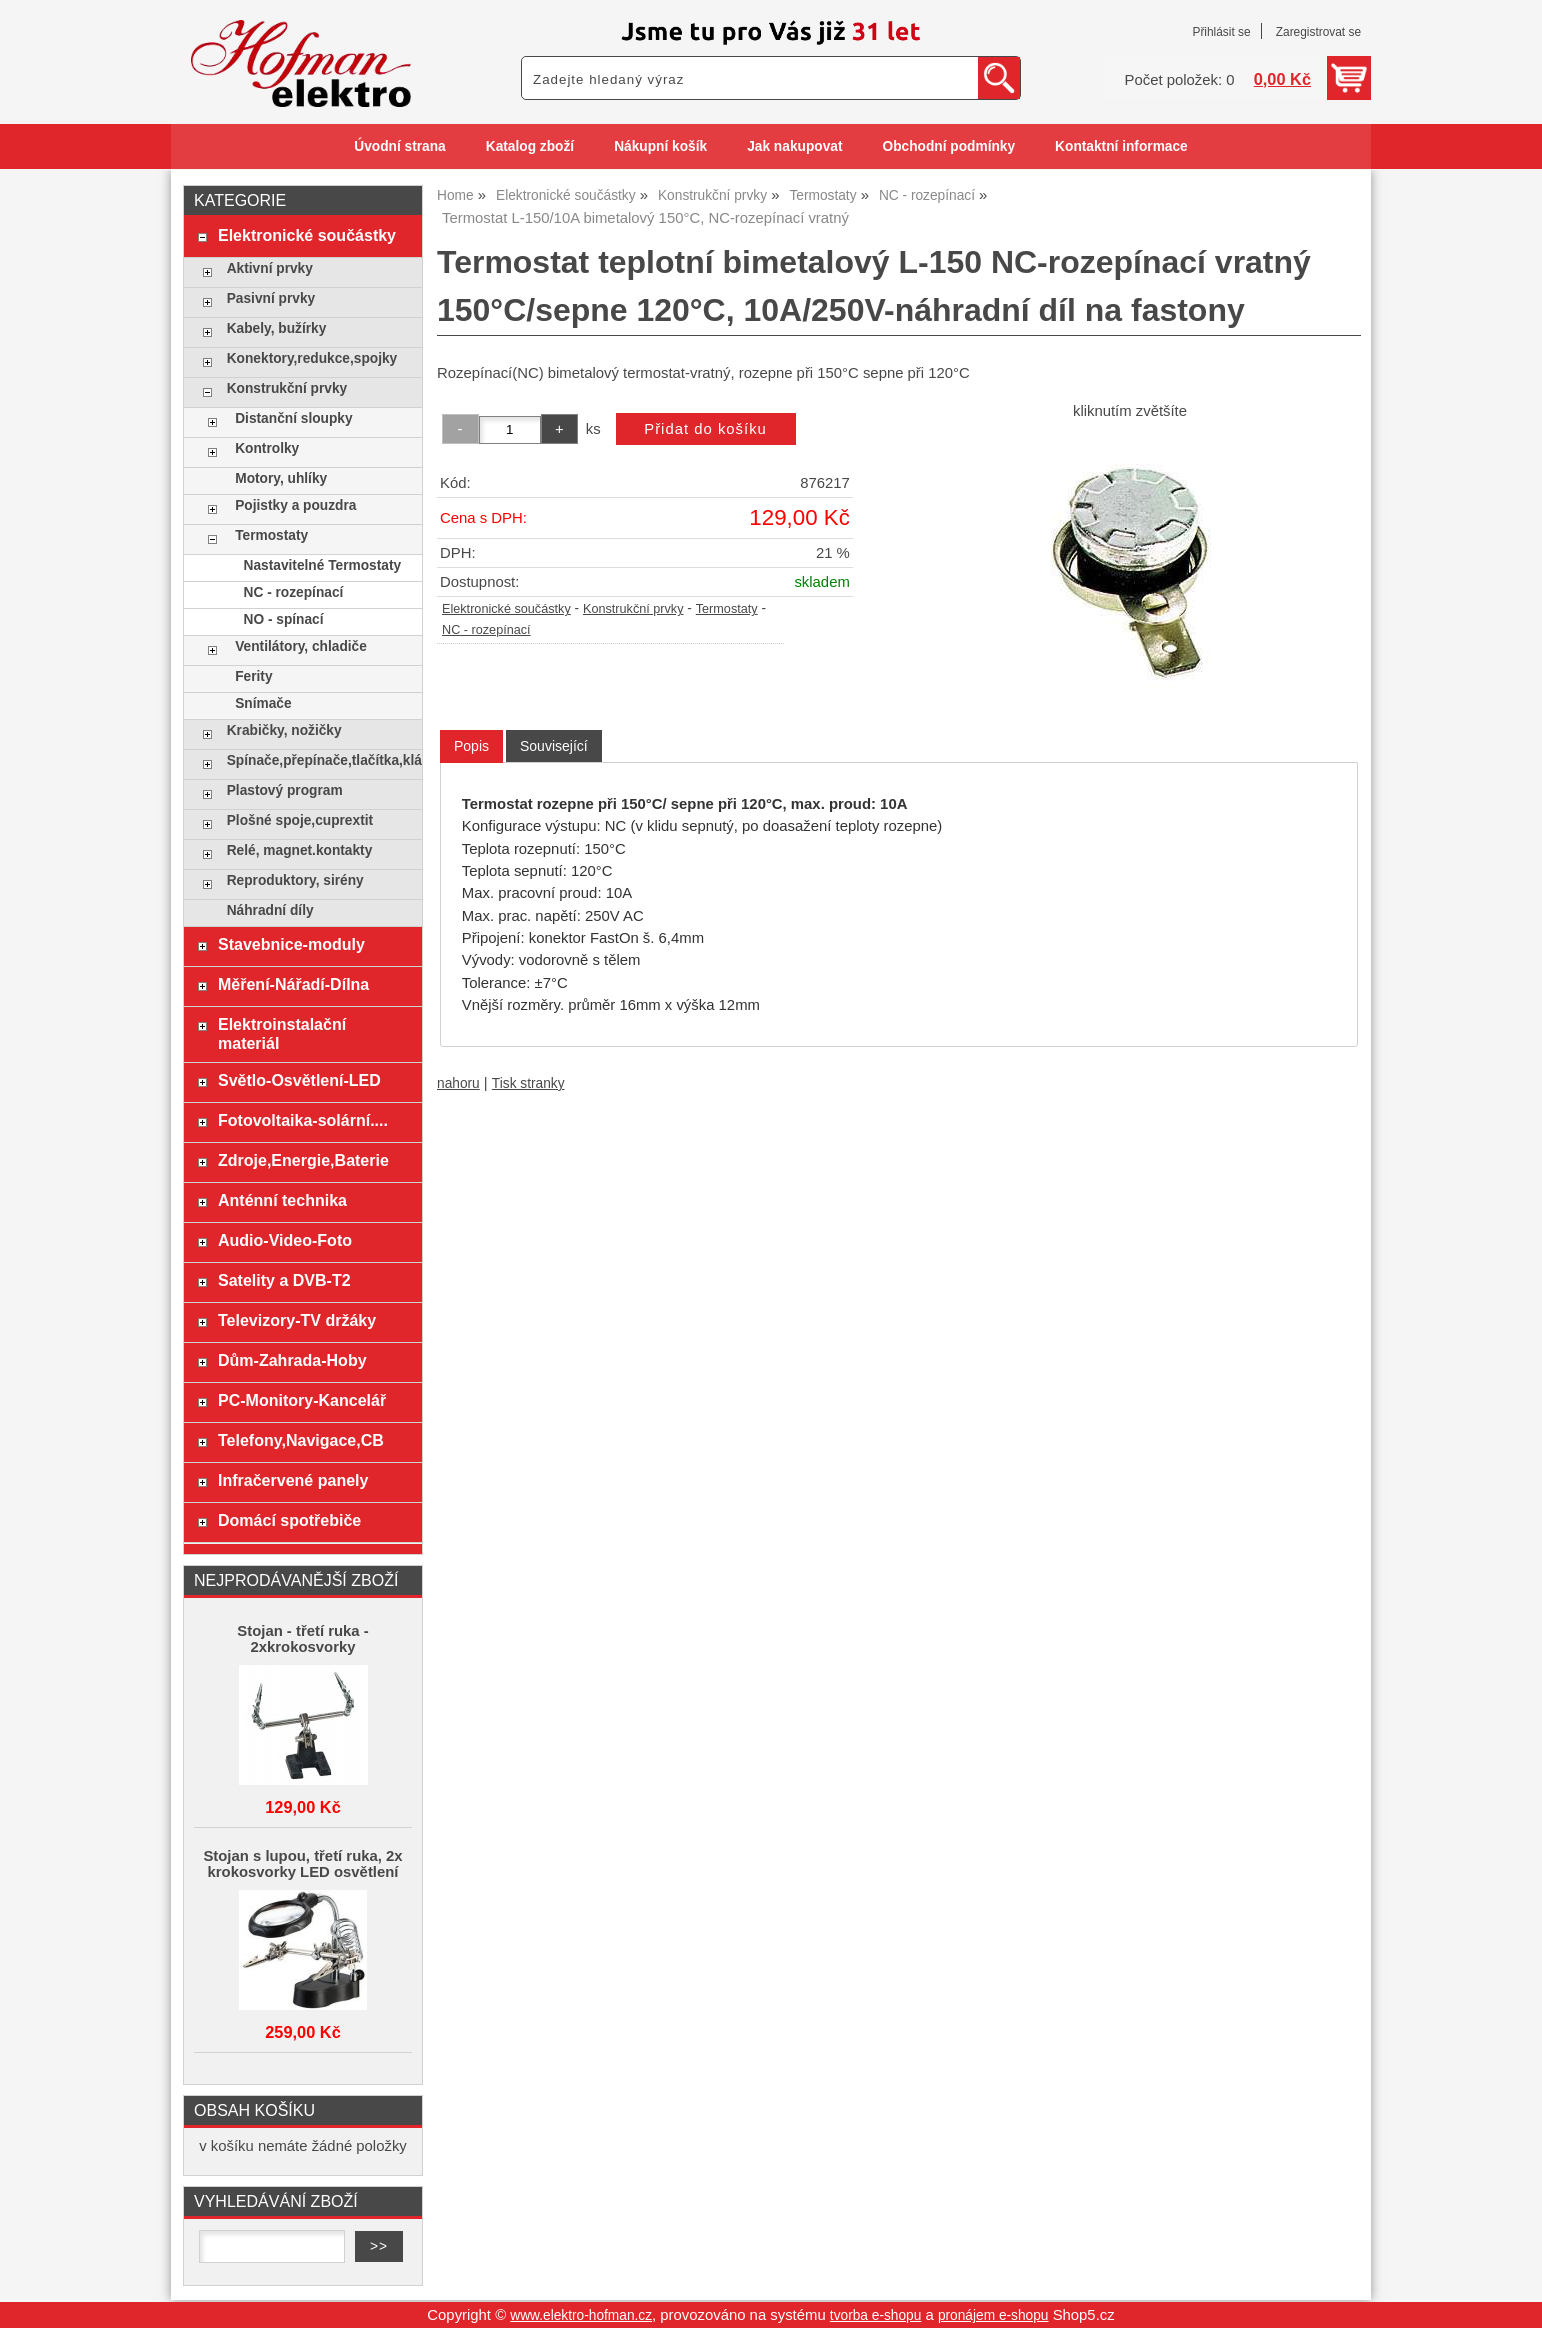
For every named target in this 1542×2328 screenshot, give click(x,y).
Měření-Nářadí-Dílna (293, 984)
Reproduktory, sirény (295, 880)
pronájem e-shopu (993, 2315)
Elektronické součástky (506, 609)
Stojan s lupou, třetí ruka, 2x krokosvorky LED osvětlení (302, 1864)
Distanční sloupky (293, 418)
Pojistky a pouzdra (295, 505)
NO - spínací (284, 619)
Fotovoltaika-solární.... (303, 1120)
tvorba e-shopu (876, 2315)
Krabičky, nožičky (284, 730)
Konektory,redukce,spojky (312, 358)
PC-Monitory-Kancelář (302, 1400)
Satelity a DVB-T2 (284, 1280)
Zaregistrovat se (1318, 32)
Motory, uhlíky (281, 478)
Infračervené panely (293, 1480)
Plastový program (285, 790)
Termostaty (727, 609)
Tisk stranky (528, 1083)
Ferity (253, 676)
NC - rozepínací (486, 630)
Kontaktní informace (1121, 146)
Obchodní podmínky (948, 146)
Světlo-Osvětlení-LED (299, 1080)
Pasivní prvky (271, 298)
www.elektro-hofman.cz (581, 2315)
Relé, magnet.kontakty (300, 850)
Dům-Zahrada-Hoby (292, 1360)
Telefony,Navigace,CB (301, 1440)
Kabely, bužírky (277, 328)
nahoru (458, 1083)
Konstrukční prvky (633, 609)
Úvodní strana (399, 146)
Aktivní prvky (270, 268)
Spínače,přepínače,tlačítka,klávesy (319, 760)
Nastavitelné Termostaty (323, 565)
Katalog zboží (530, 146)
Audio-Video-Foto (285, 1240)
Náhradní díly (270, 910)
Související (554, 746)
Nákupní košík (660, 146)
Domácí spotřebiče (289, 1520)
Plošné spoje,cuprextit (300, 820)
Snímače (263, 703)
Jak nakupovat (794, 146)
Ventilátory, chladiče (301, 646)
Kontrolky (267, 448)
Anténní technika (282, 1200)
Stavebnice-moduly (291, 944)
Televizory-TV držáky (297, 1320)
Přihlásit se (1221, 32)
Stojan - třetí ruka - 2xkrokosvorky (302, 1639)
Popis (471, 746)
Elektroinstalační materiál (282, 1033)
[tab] (471, 746)
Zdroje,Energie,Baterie (303, 1160)
